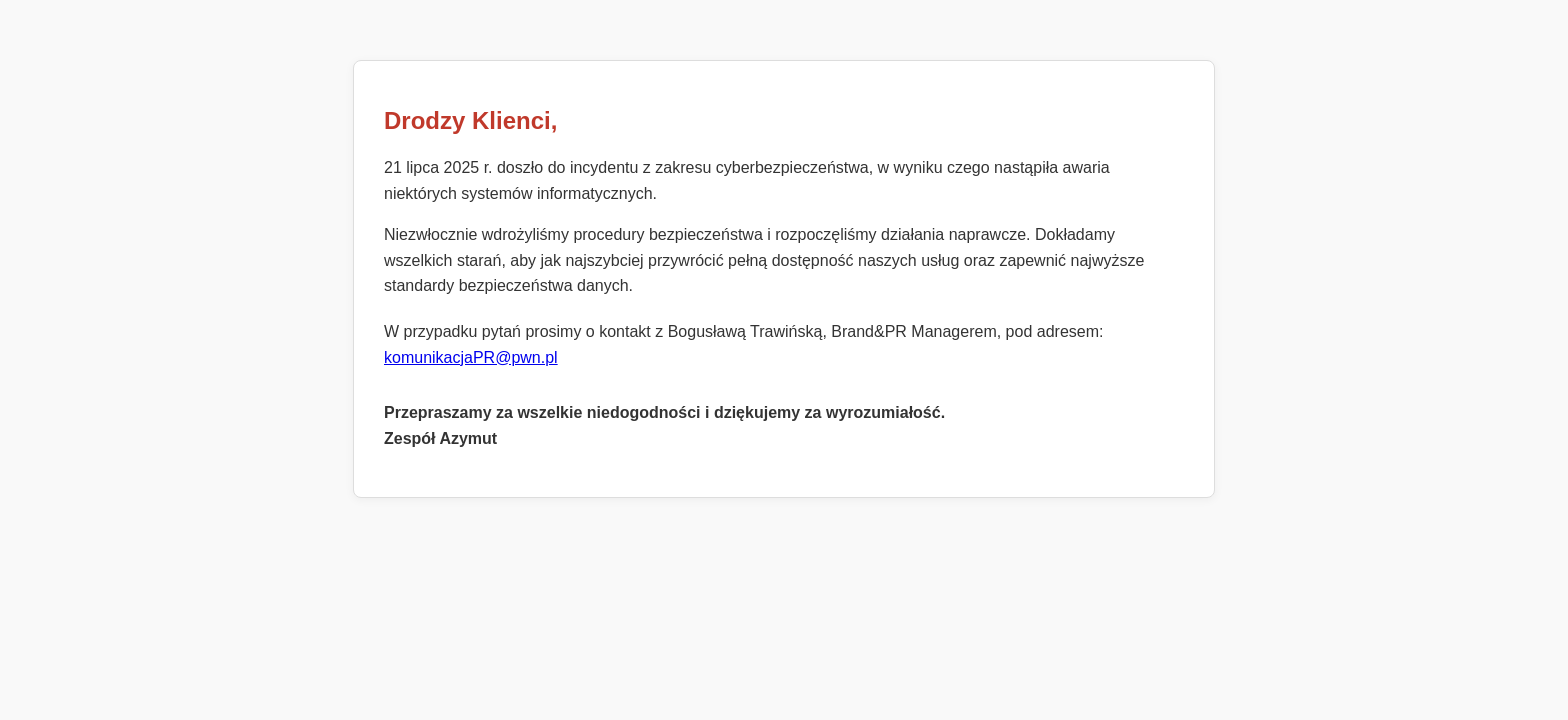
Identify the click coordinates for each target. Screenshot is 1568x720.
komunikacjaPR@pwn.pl (471, 357)
